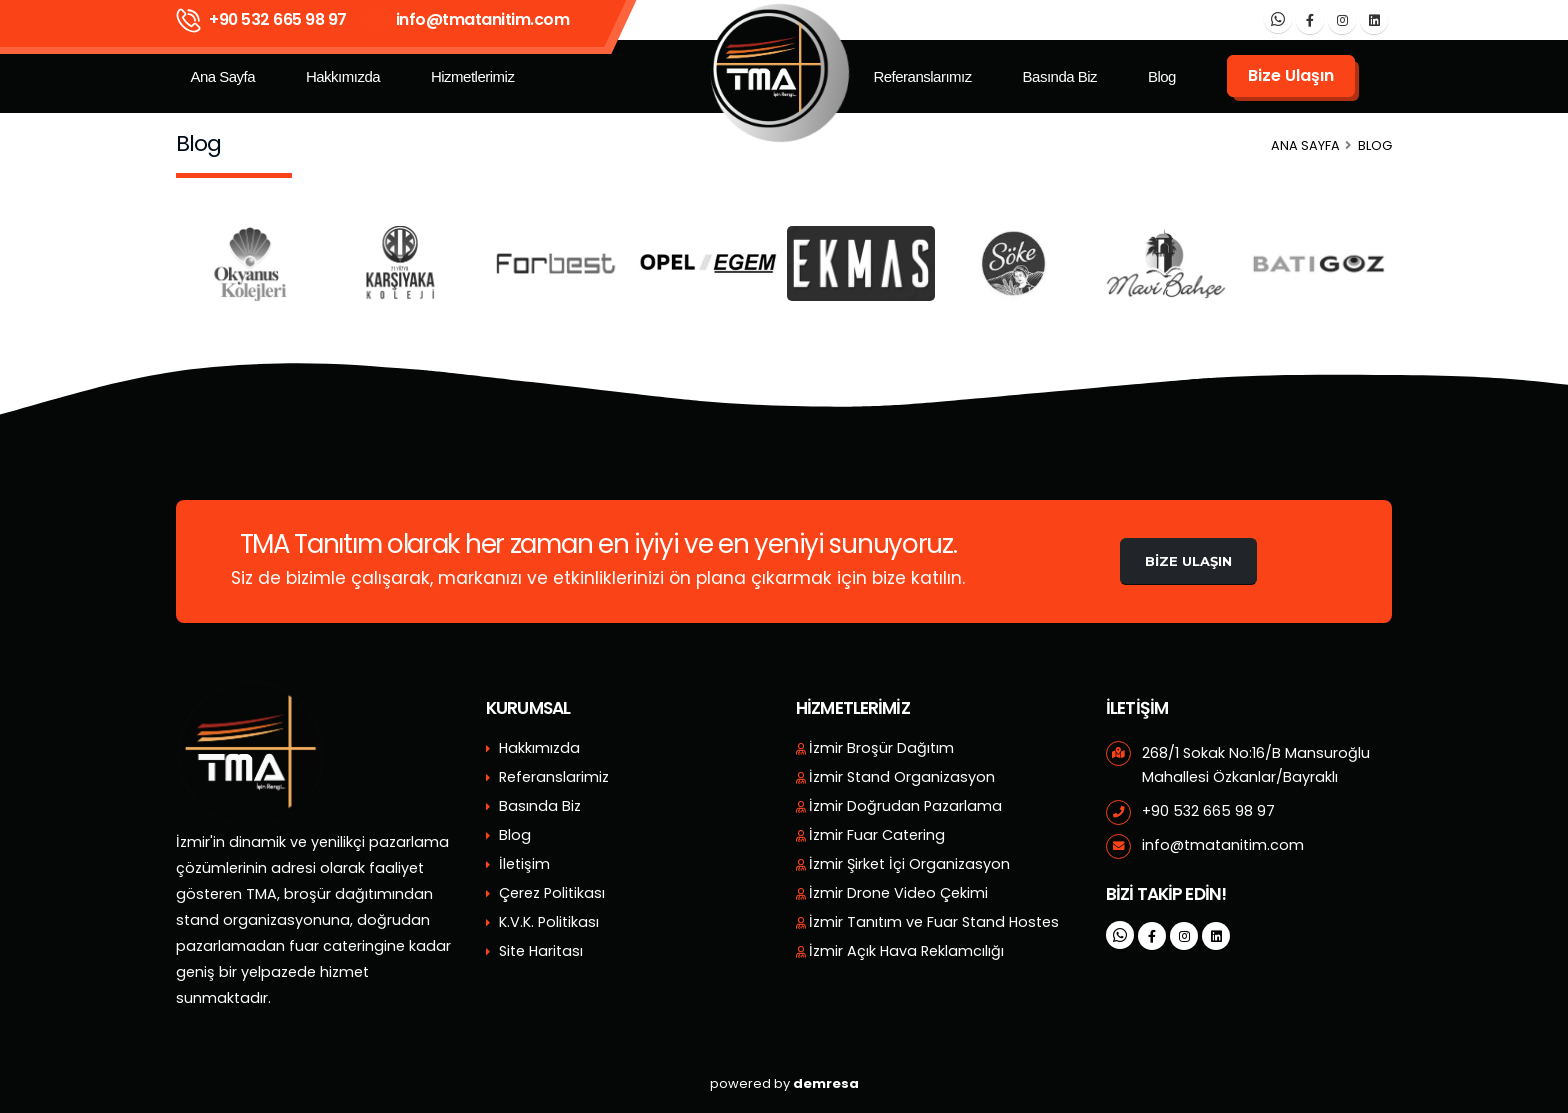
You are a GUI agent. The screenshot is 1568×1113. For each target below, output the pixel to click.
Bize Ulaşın (1188, 561)
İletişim (524, 864)
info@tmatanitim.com (483, 19)
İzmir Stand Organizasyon (902, 777)
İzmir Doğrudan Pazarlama (905, 806)
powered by (784, 1083)
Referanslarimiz (554, 777)
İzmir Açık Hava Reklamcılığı (906, 951)
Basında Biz (1060, 76)
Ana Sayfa (222, 76)
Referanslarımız (922, 76)
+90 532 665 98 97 (278, 19)
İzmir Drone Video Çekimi (898, 893)
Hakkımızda (343, 76)
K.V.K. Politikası (549, 922)
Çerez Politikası (552, 893)
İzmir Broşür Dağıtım (881, 748)
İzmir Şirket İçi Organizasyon (909, 864)
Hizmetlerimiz (473, 76)
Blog (1162, 76)
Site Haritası (541, 951)
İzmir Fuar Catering (877, 835)
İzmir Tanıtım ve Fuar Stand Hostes (934, 922)
